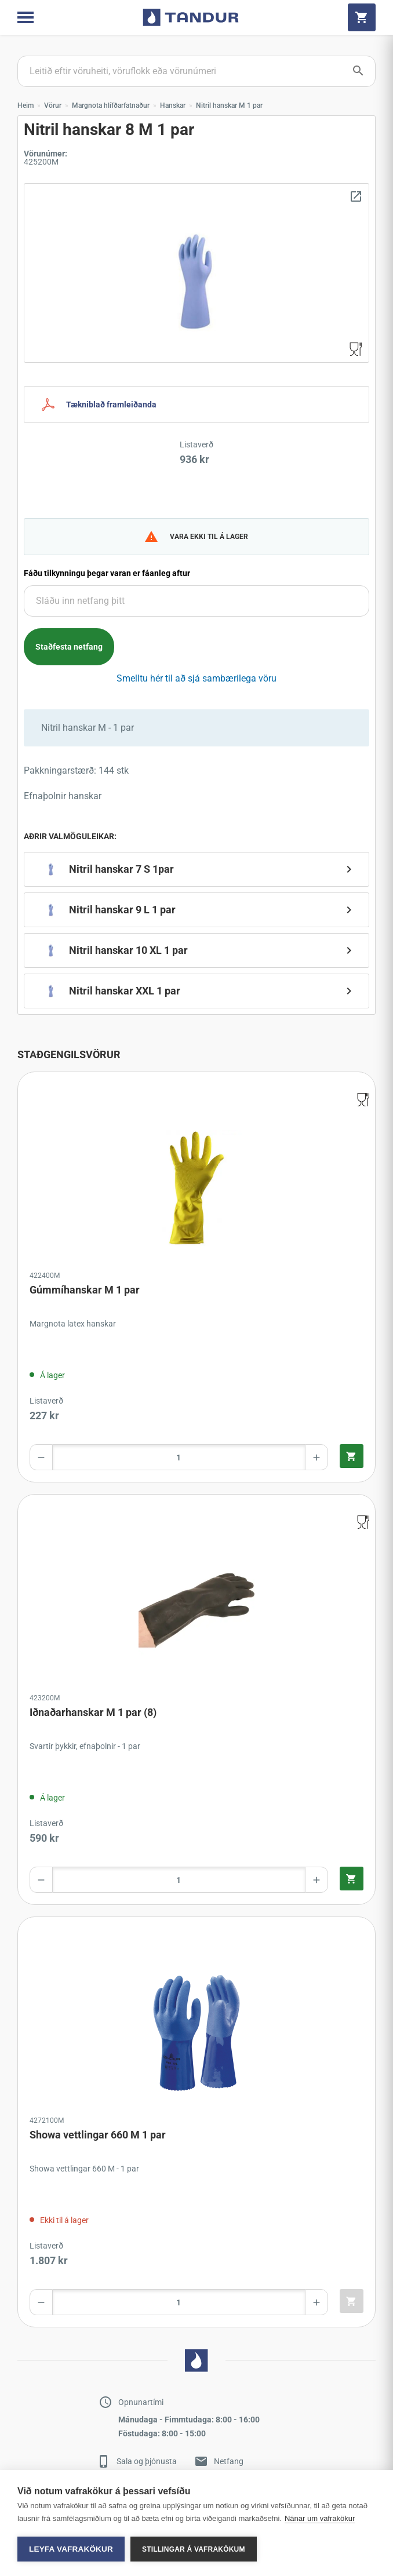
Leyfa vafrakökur (71, 2549)
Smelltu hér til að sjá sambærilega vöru (196, 678)
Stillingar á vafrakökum (193, 2549)
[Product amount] (179, 1457)
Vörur (52, 105)
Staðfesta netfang (69, 646)
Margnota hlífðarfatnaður (111, 105)
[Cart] (362, 17)
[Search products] (196, 71)
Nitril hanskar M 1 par (229, 105)
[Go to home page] (190, 17)
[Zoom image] (196, 273)
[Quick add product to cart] (351, 1456)
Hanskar (172, 105)
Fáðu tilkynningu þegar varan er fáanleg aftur (107, 573)
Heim (25, 105)
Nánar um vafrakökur (320, 2518)
